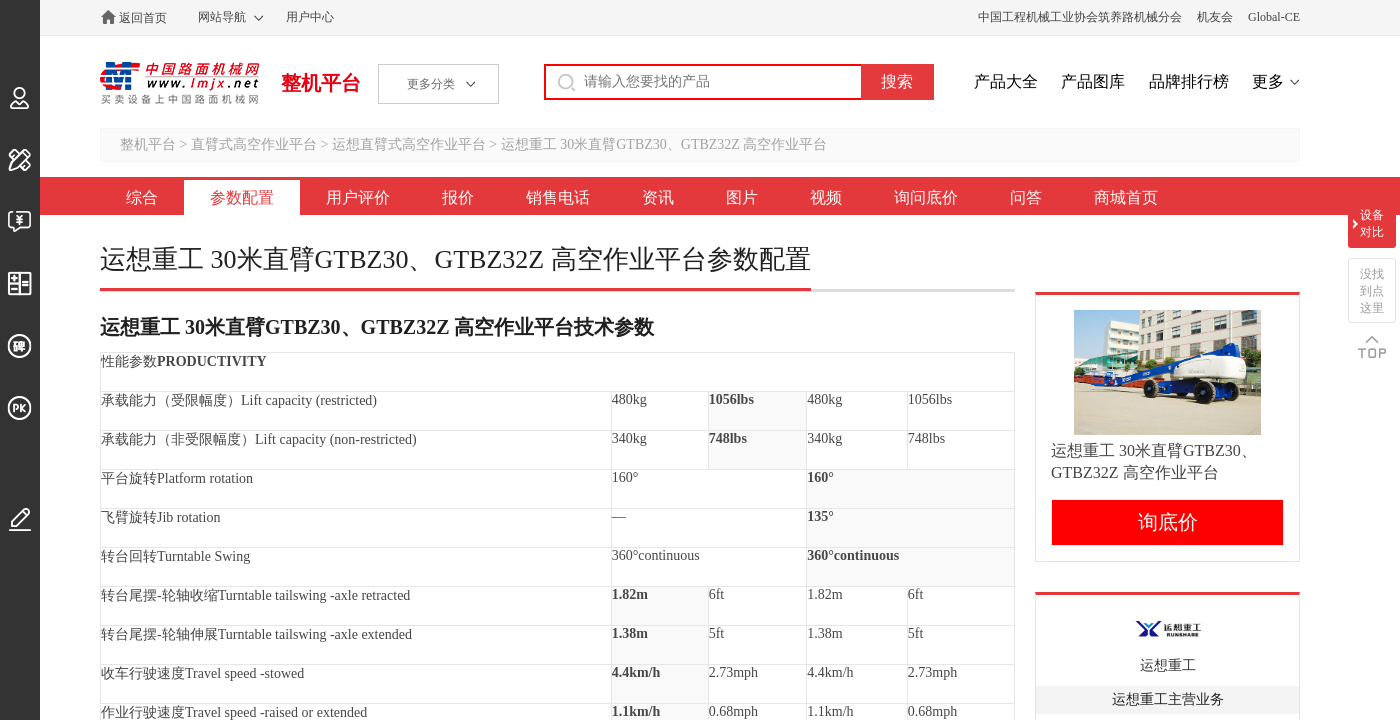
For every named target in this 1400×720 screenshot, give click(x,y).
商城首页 (1126, 197)
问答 (1026, 197)
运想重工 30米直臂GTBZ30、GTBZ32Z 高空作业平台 (664, 144)
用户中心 (310, 17)
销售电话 (558, 197)
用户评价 (358, 197)
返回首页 (143, 18)
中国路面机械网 (179, 83)
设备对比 (1372, 223)
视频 (826, 197)
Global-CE (1274, 17)
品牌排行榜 (1189, 81)
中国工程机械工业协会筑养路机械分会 (1080, 17)
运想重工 (1168, 665)
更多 (1268, 81)
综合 (142, 197)
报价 (458, 197)
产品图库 (1093, 81)
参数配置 (242, 197)
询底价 (1168, 522)
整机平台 (321, 83)
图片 (742, 197)
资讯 (658, 197)
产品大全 (1006, 81)
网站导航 (222, 17)
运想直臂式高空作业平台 (409, 144)
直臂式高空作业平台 (254, 144)
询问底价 (926, 197)
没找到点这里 (1372, 291)
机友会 (1215, 17)
